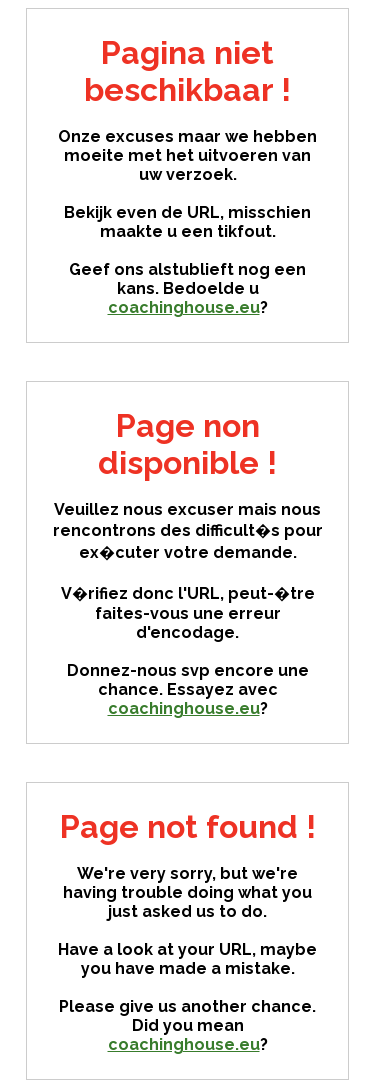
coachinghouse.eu (184, 307)
